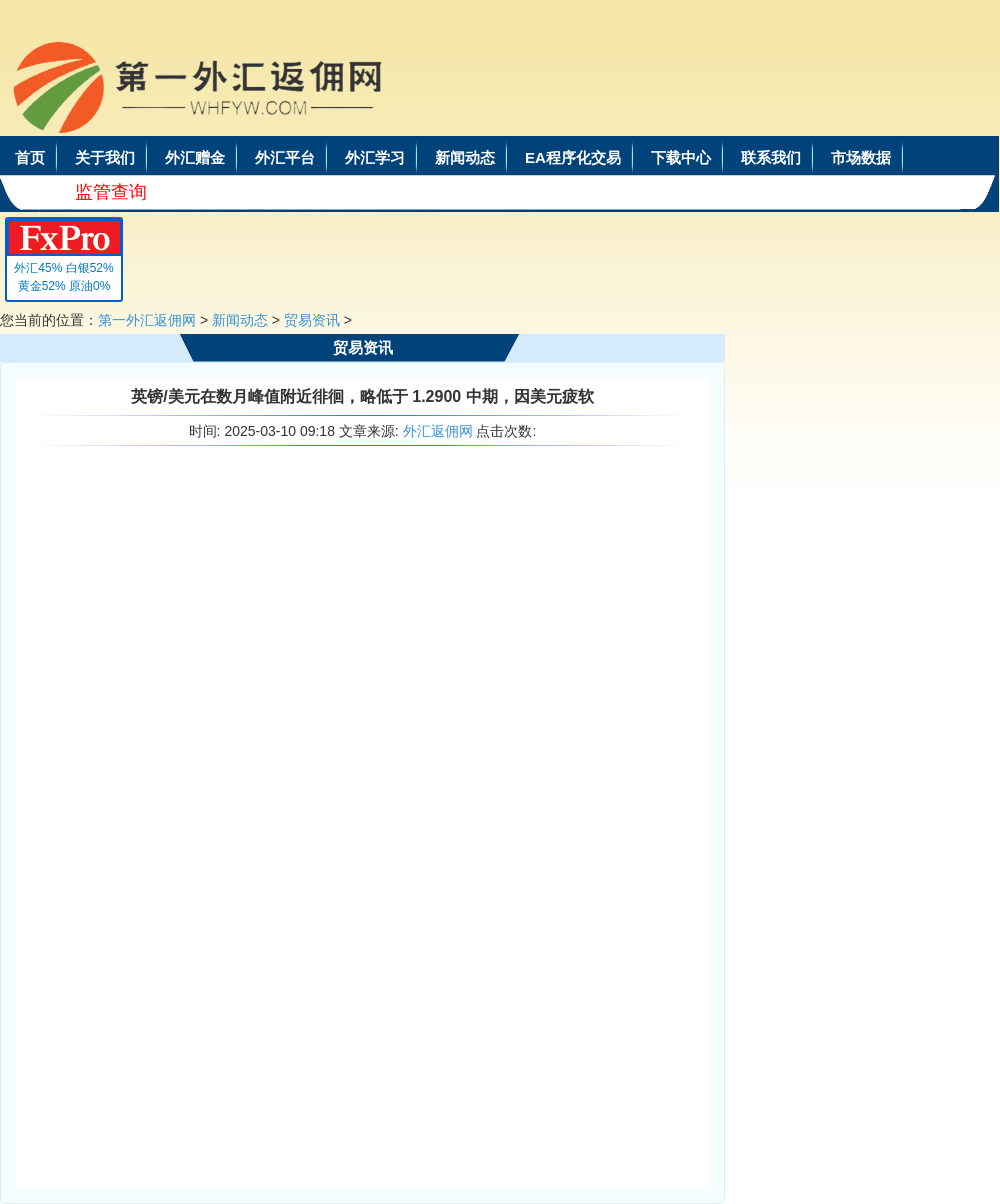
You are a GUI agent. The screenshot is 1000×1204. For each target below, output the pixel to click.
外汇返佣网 (438, 431)
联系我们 (771, 157)
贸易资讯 (312, 320)
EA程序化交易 (573, 157)
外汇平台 (285, 157)
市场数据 (861, 157)
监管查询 (111, 192)
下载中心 (681, 157)
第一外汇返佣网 (147, 320)
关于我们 (105, 157)
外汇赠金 (195, 157)
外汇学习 (375, 157)
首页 (30, 157)
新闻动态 (465, 157)
